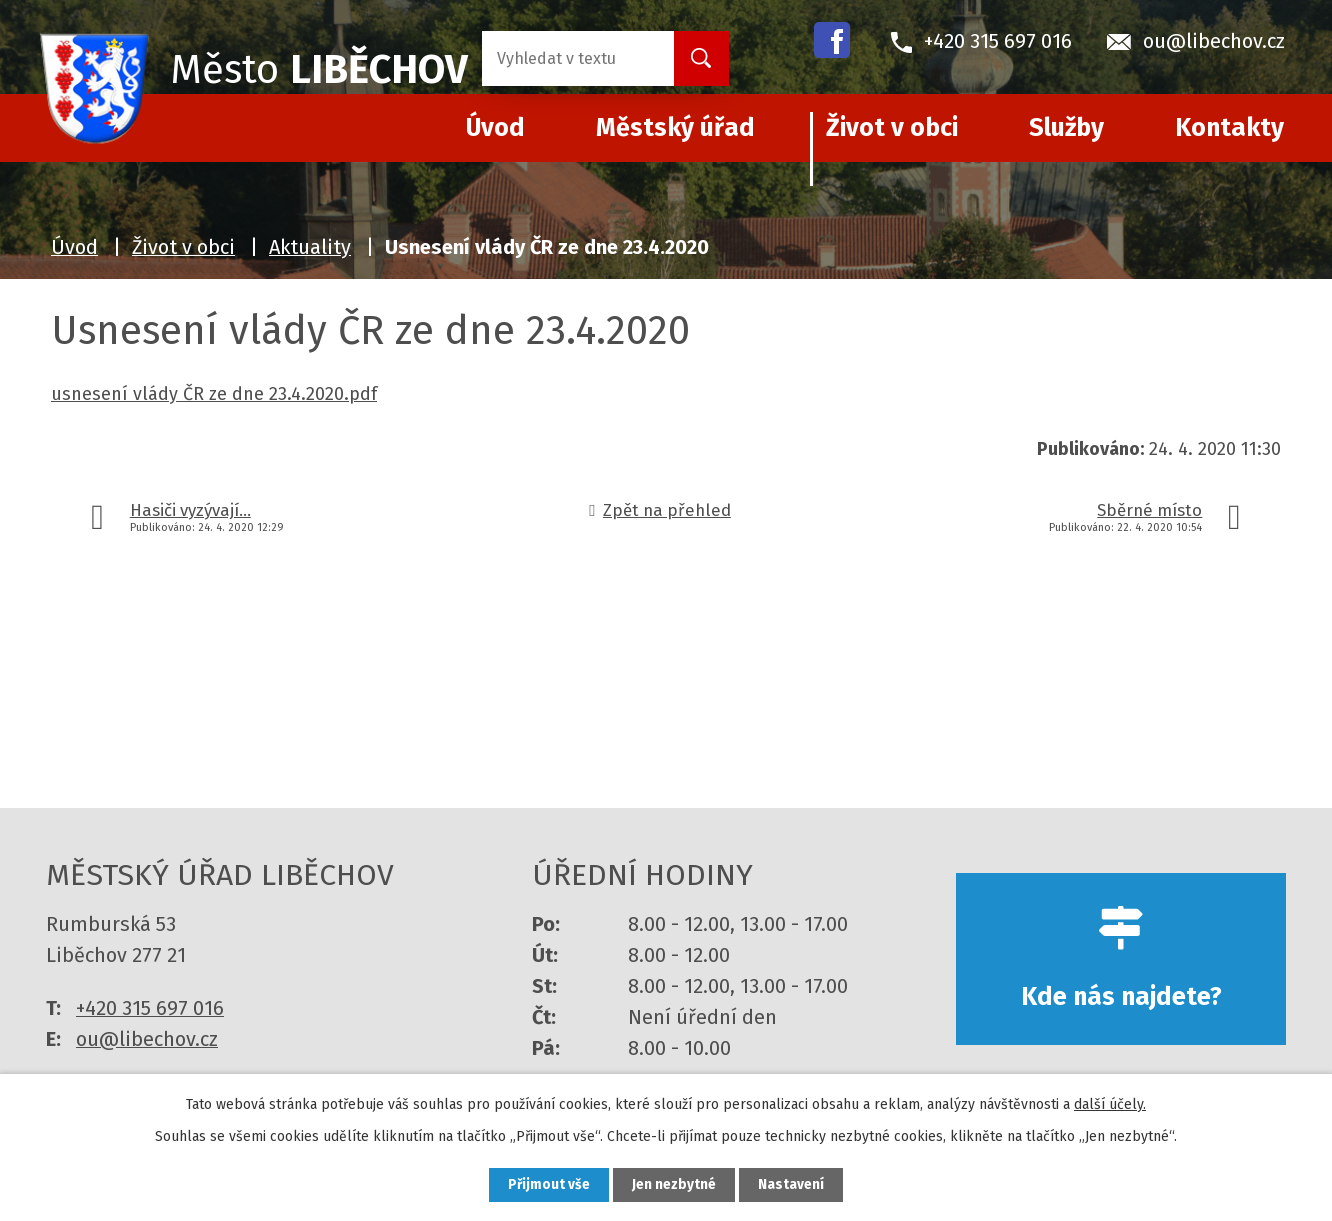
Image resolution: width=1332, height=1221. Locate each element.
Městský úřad (675, 128)
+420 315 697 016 (150, 1008)
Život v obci (892, 128)
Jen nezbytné (674, 1184)
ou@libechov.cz (147, 1039)
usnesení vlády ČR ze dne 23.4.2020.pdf (214, 394)
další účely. (1110, 1103)
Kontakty (1229, 128)
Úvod (74, 247)
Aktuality (310, 247)
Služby (1066, 128)
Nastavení (796, 1184)
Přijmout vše (544, 1184)
